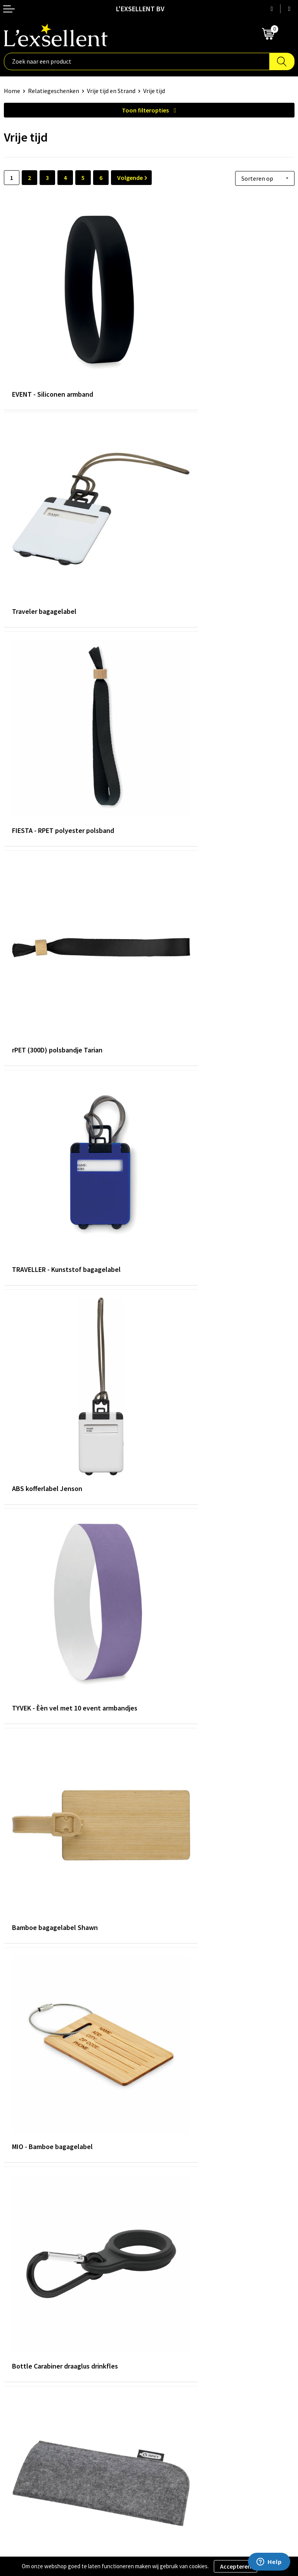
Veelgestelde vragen (180, 2335)
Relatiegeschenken (53, 91)
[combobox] (137, 61)
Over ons (164, 2300)
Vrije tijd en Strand (111, 91)
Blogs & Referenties (179, 2312)
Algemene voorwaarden (35, 2420)
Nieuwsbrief (169, 2324)
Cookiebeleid (21, 2444)
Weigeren (267, 2566)
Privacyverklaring (27, 2432)
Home (12, 91)
